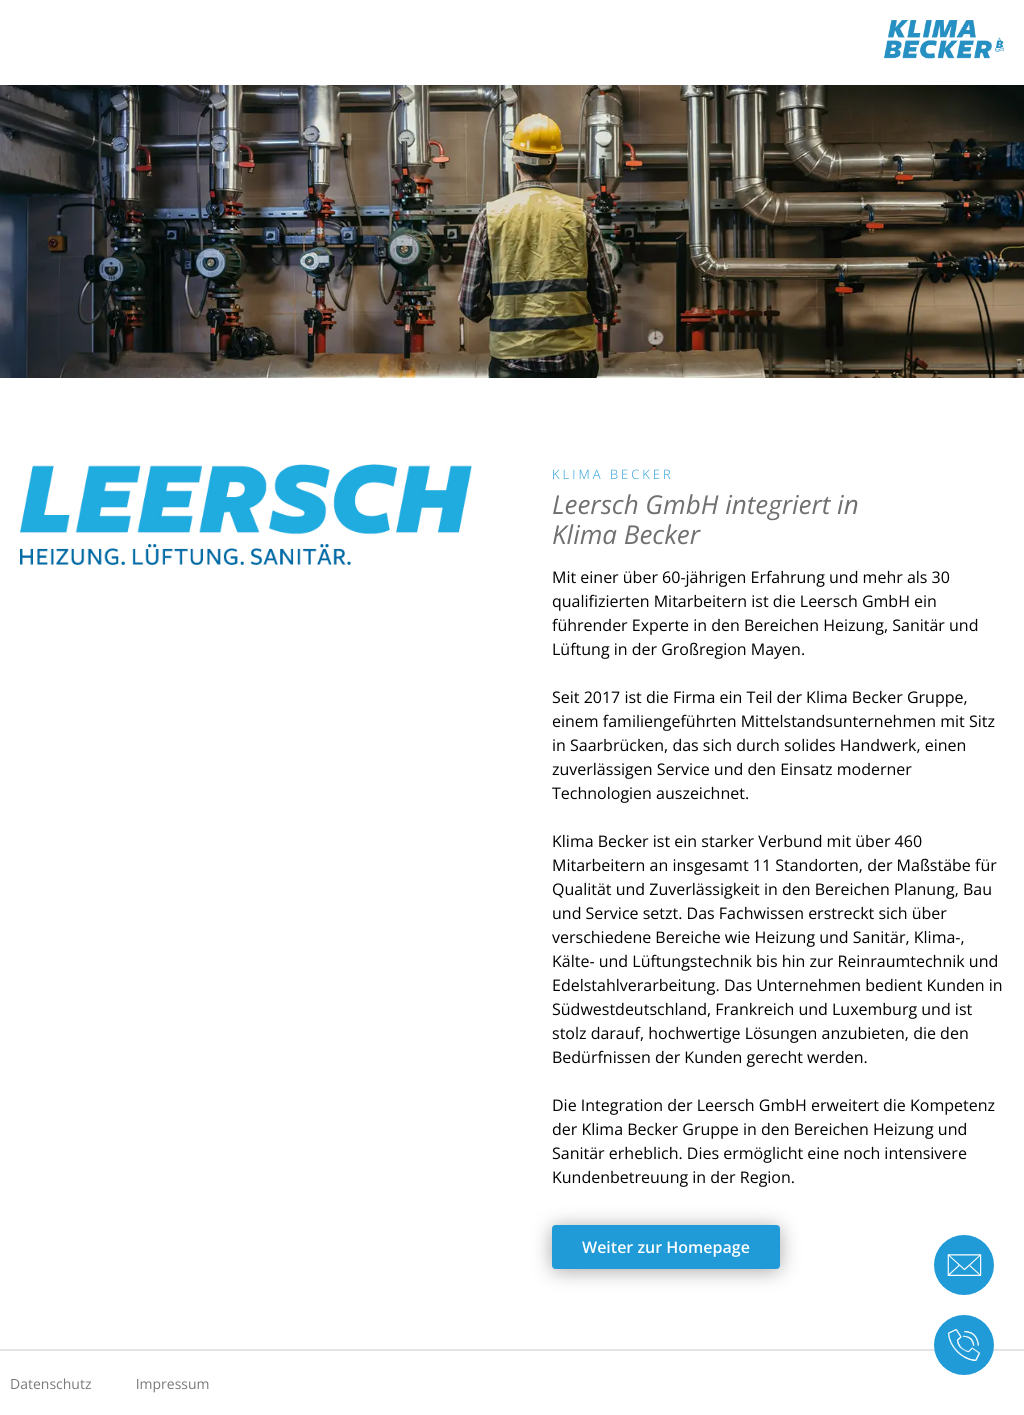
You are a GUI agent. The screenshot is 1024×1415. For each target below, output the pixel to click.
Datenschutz (50, 1384)
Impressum (173, 1384)
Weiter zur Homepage (666, 1247)
